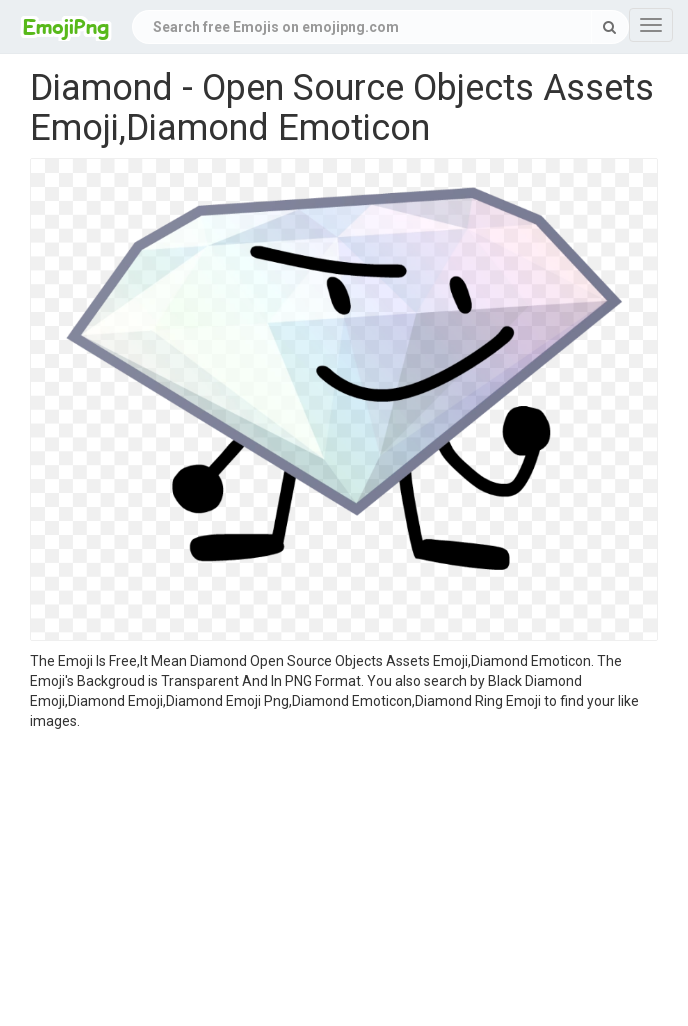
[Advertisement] (344, 881)
